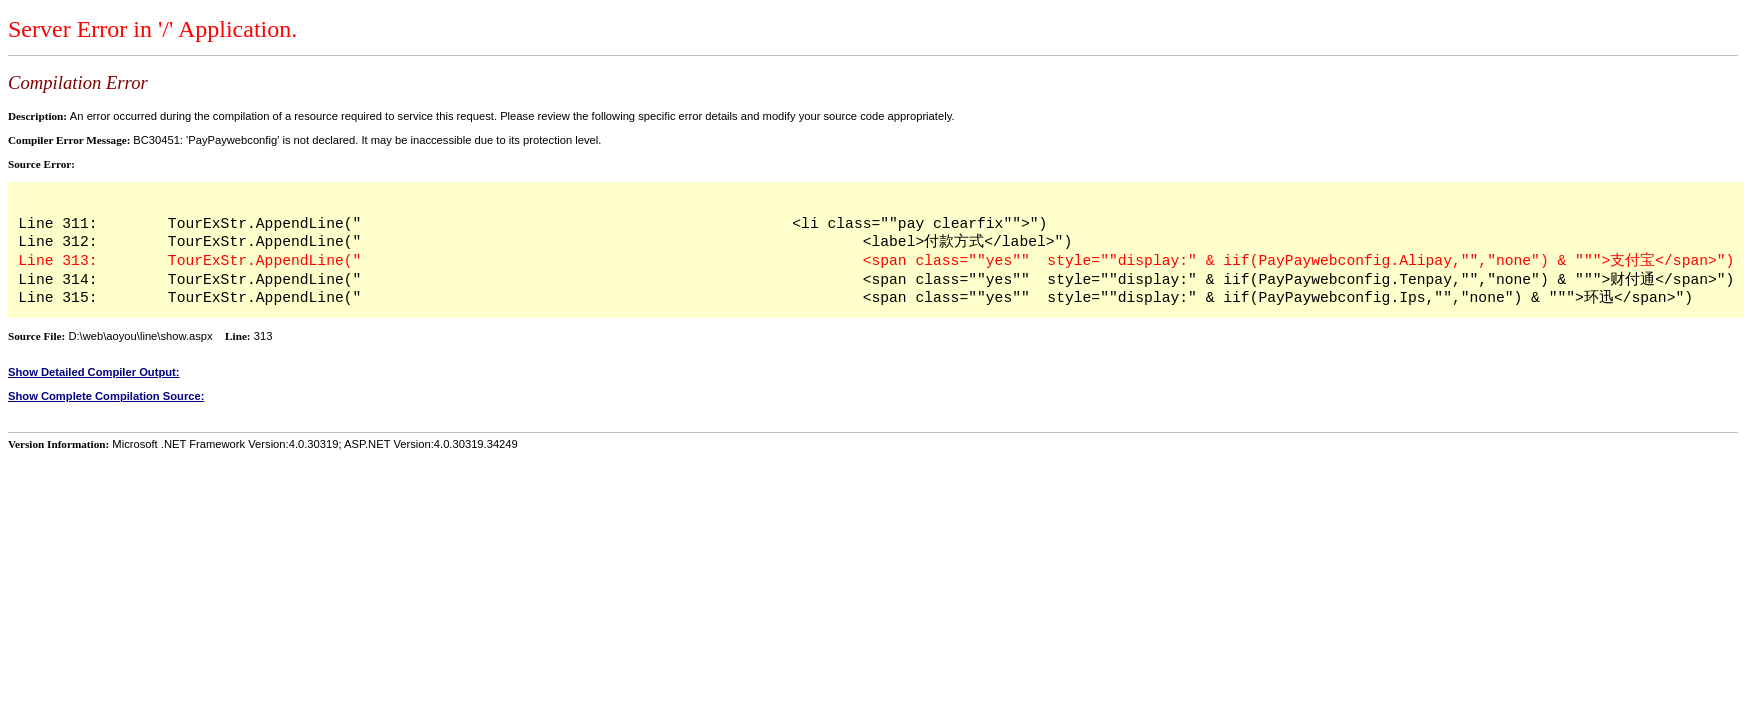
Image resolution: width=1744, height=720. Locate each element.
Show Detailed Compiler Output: (94, 372)
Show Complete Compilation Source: (106, 396)
